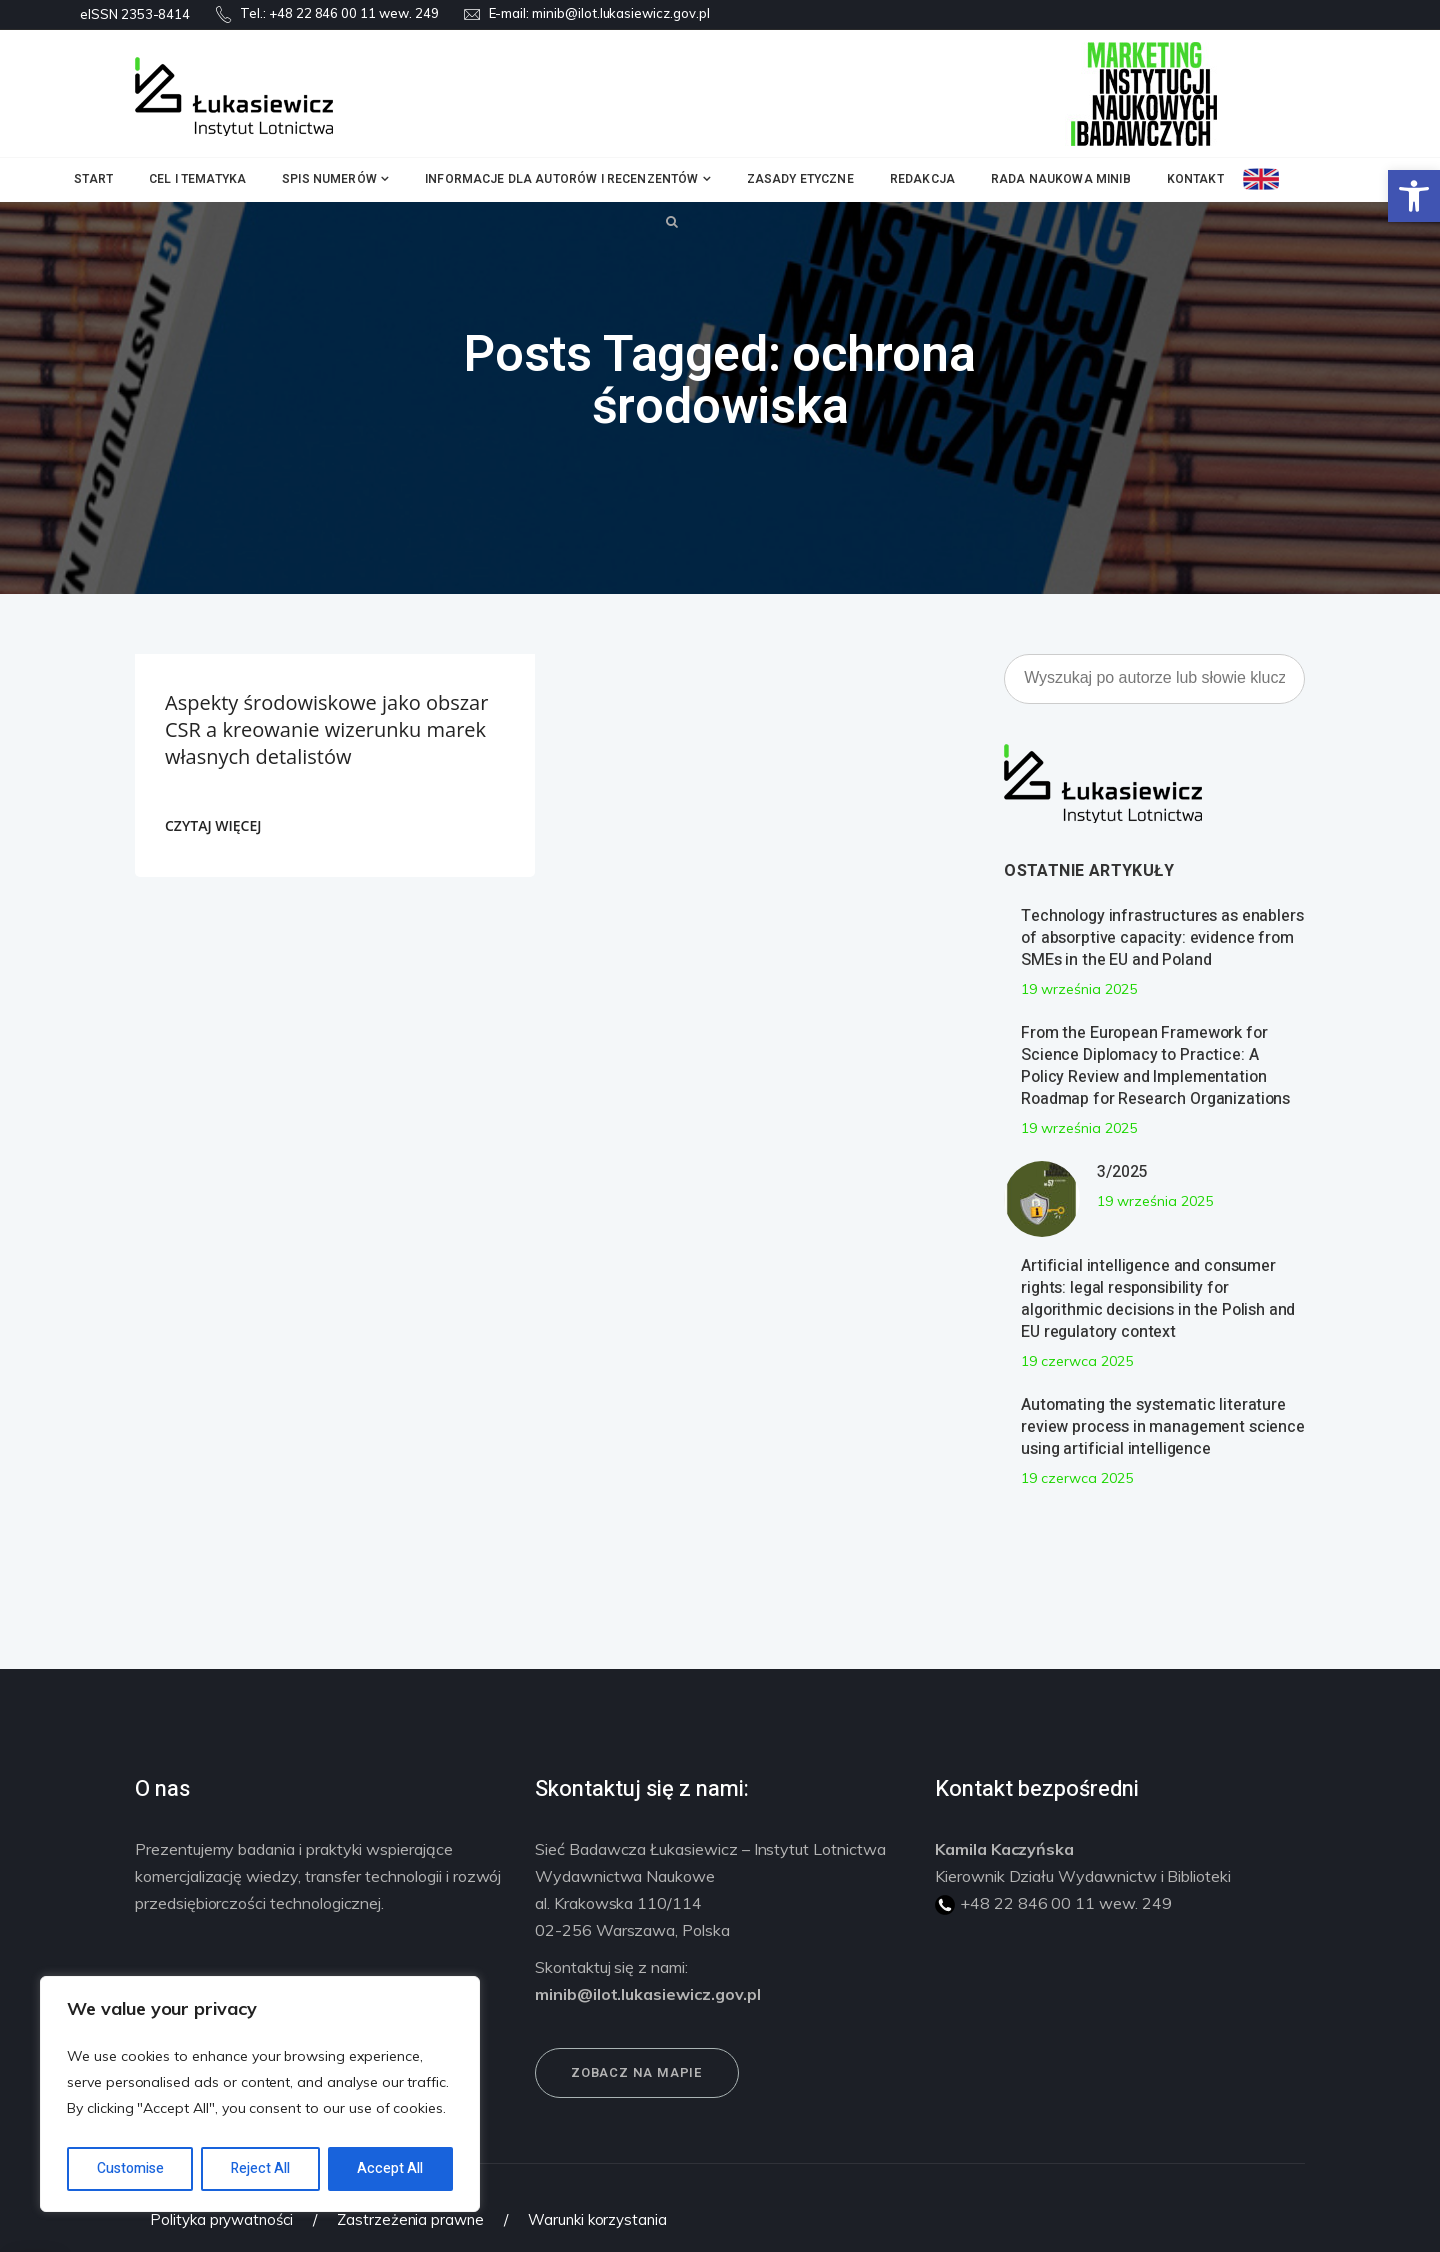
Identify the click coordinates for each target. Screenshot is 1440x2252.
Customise (130, 2168)
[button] (1414, 196)
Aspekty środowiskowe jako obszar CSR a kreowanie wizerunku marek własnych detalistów (326, 729)
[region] (260, 2094)
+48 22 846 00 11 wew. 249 (354, 13)
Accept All (390, 2168)
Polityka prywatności (221, 2219)
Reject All (260, 2168)
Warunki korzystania (597, 2219)
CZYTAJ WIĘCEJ (213, 825)
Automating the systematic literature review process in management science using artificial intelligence (1163, 1427)
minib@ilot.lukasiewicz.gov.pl (621, 13)
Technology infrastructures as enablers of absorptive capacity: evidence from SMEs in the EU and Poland (1162, 938)
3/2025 (1122, 1172)
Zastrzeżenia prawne (410, 2219)
